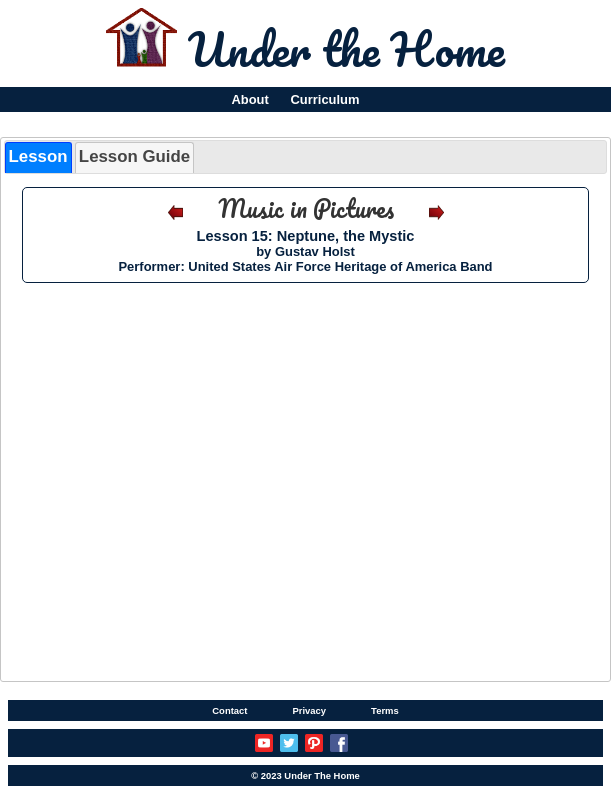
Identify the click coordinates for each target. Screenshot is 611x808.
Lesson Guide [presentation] (134, 156)
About (249, 99)
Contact (229, 710)
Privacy (309, 710)
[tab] (38, 157)
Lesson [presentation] (38, 156)
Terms (385, 710)
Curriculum (325, 99)
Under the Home (346, 49)
